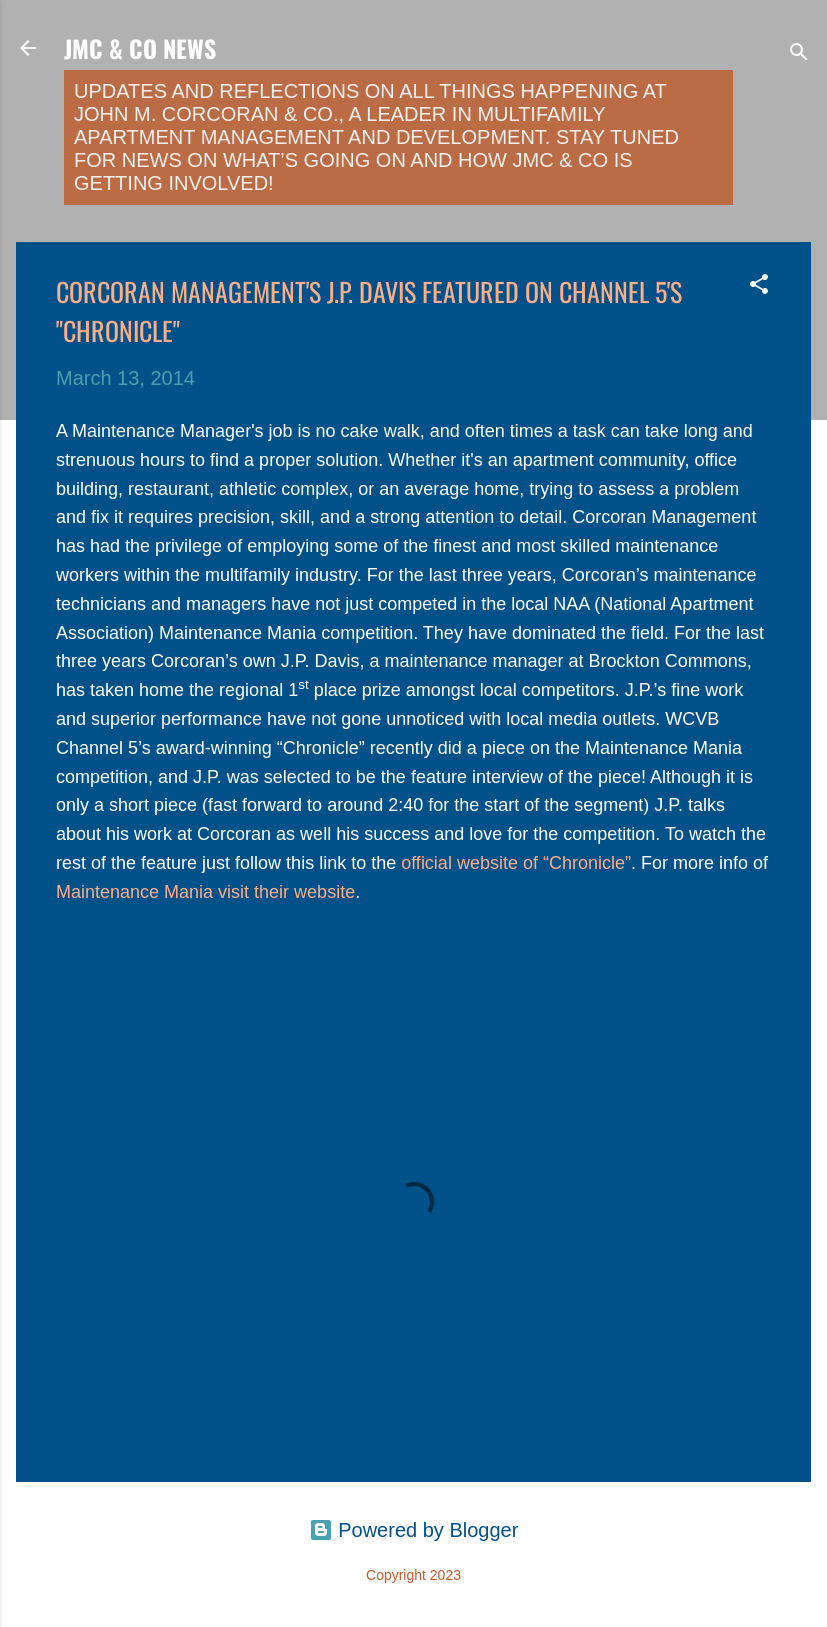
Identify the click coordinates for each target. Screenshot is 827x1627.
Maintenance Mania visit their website (205, 892)
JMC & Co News (140, 48)
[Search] (799, 54)
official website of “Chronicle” (516, 863)
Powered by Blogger (414, 1530)
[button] (759, 286)
